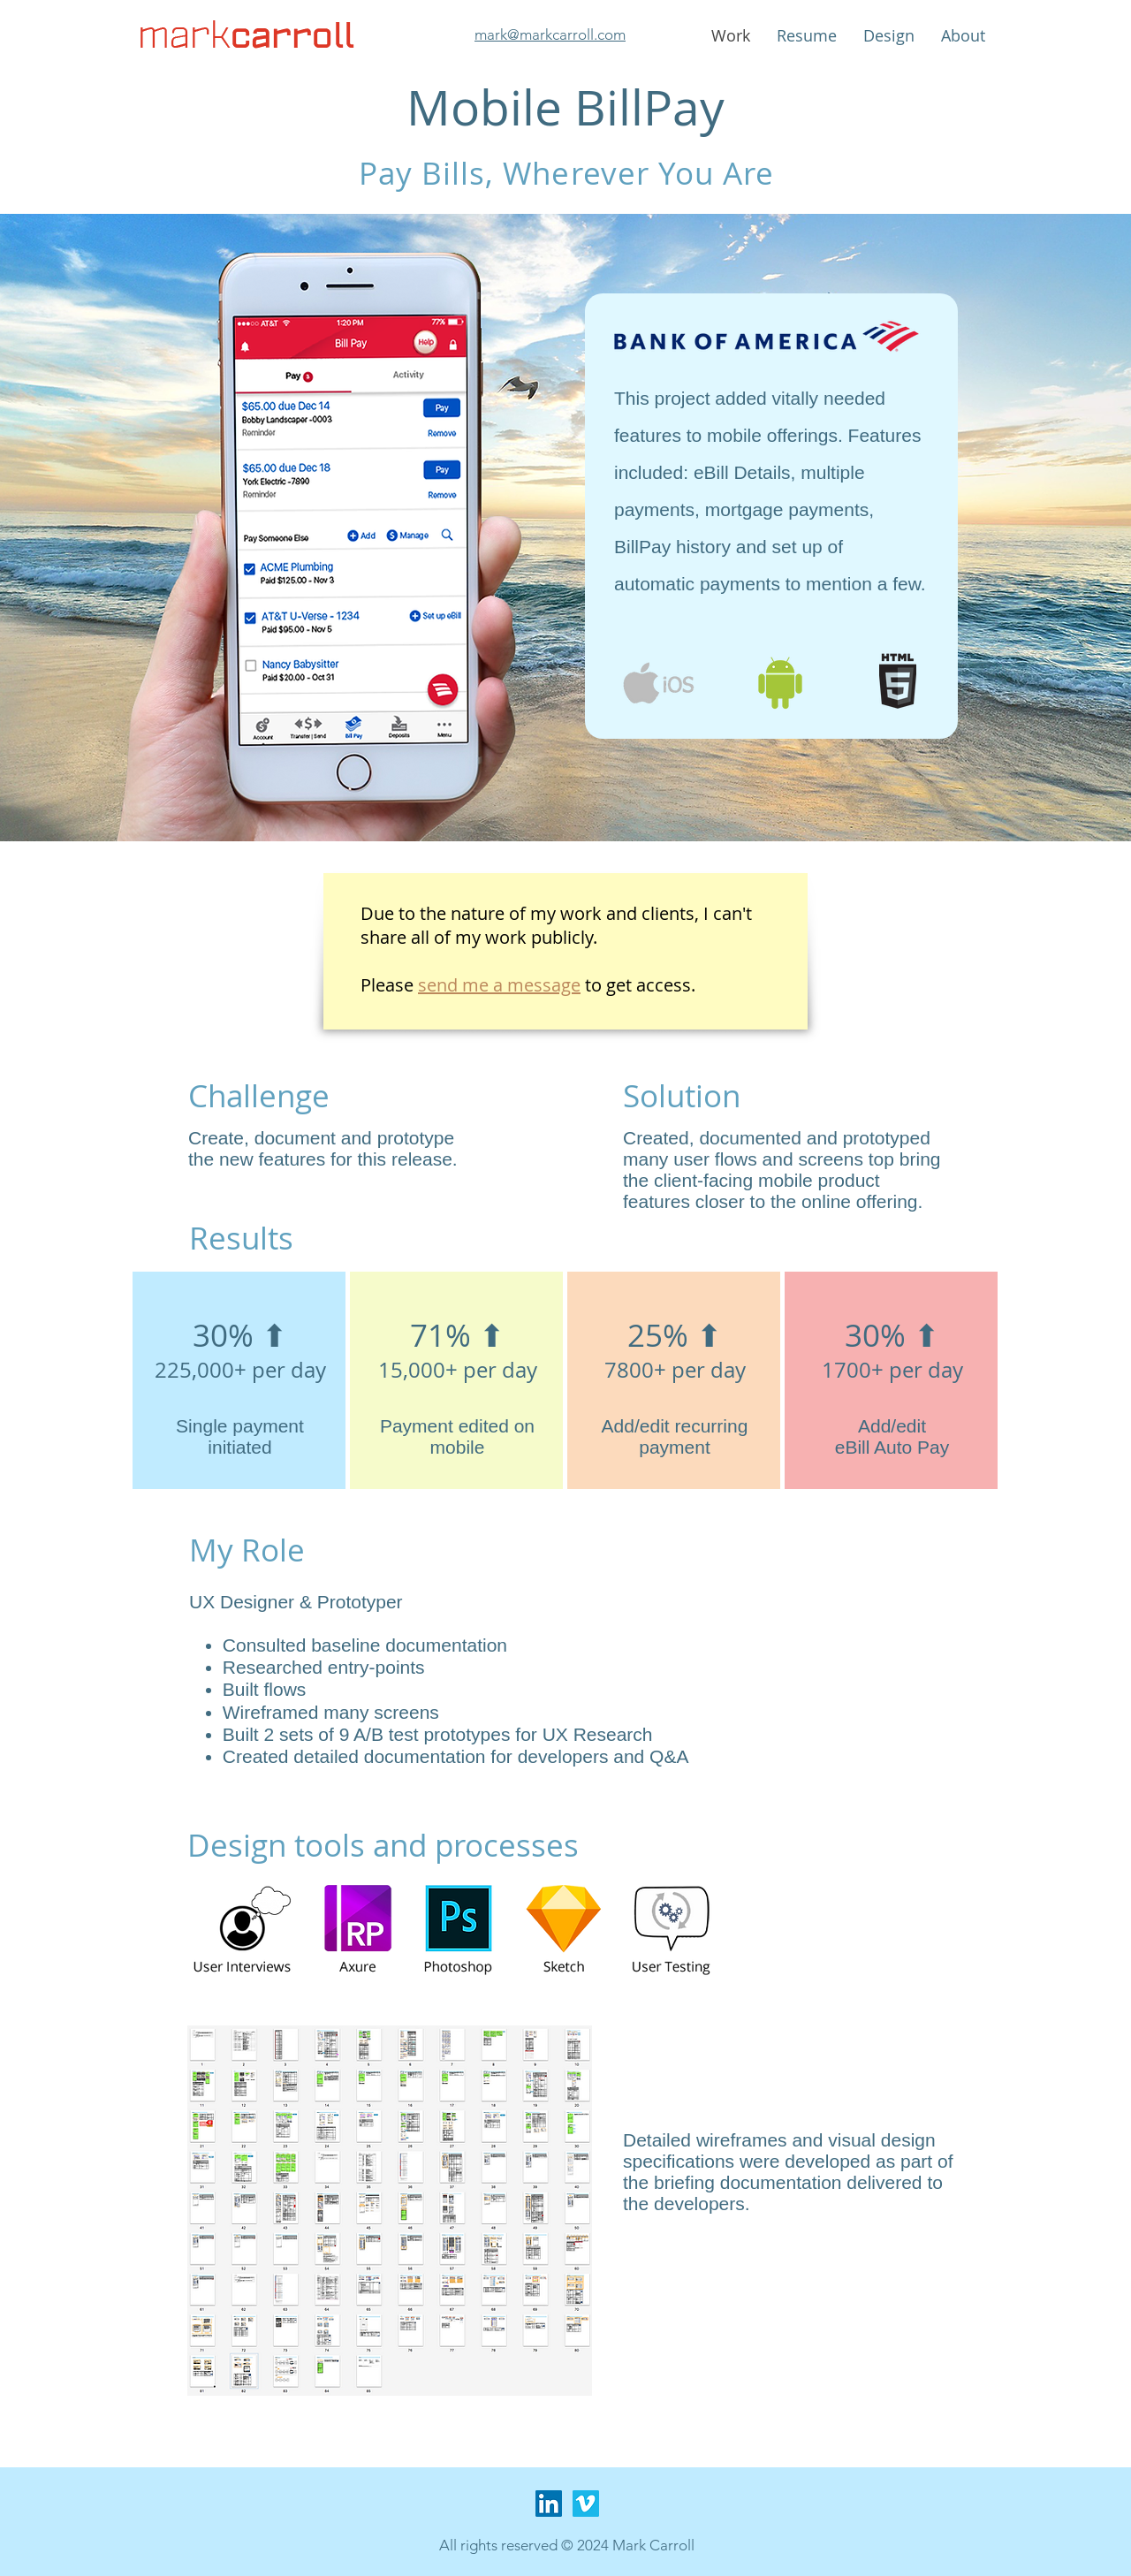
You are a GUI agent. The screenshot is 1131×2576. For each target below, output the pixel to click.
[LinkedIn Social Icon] (548, 2503)
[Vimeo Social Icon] (586, 2503)
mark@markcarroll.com (550, 34)
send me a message (499, 985)
